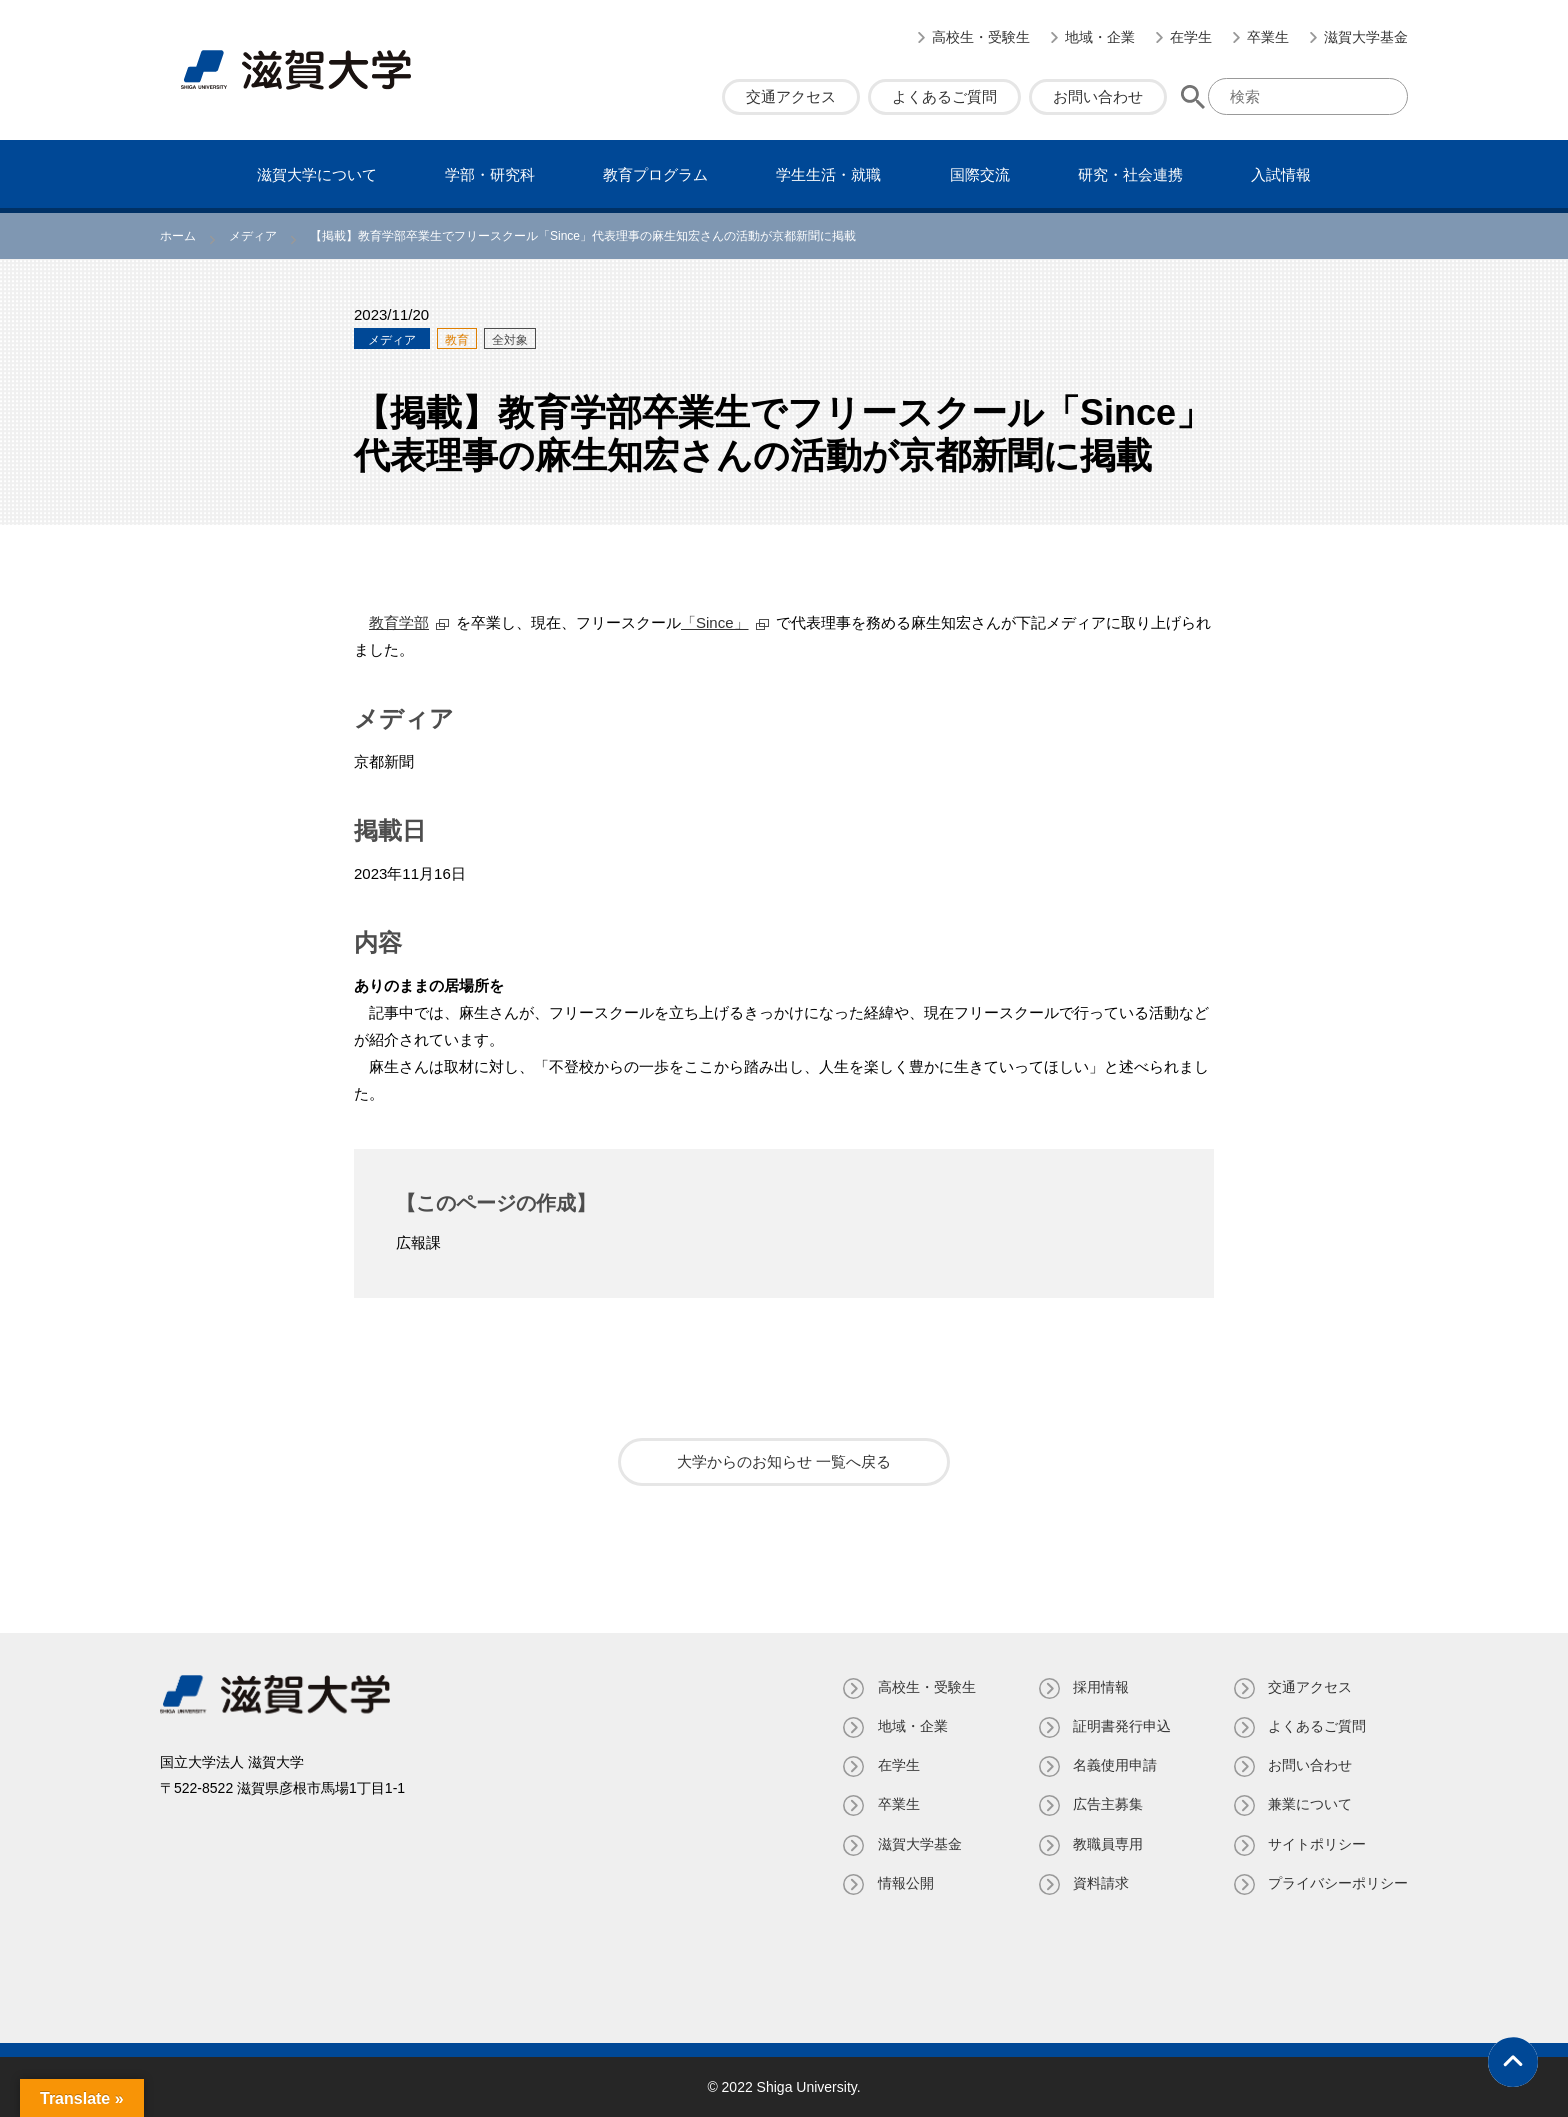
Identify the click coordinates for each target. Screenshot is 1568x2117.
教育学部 (399, 622)
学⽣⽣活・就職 (828, 174)
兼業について (1310, 1804)
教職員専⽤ (1107, 1844)
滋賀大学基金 (1366, 37)
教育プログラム (655, 174)
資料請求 (1100, 1883)
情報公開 (904, 1883)
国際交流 (980, 174)
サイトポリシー (1317, 1844)
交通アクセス (791, 96)
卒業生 (1268, 37)
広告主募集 (1107, 1804)
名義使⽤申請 (1114, 1765)
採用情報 (1100, 1687)
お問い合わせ (1098, 96)
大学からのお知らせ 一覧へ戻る (784, 1461)
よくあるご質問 (944, 96)
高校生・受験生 (981, 37)
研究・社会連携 (1130, 174)
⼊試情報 (1281, 174)
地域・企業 (1100, 37)
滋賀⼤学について (317, 174)
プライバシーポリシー (1338, 1883)
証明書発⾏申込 (1121, 1726)
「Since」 (715, 622)
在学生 (1191, 37)
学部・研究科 (490, 174)
